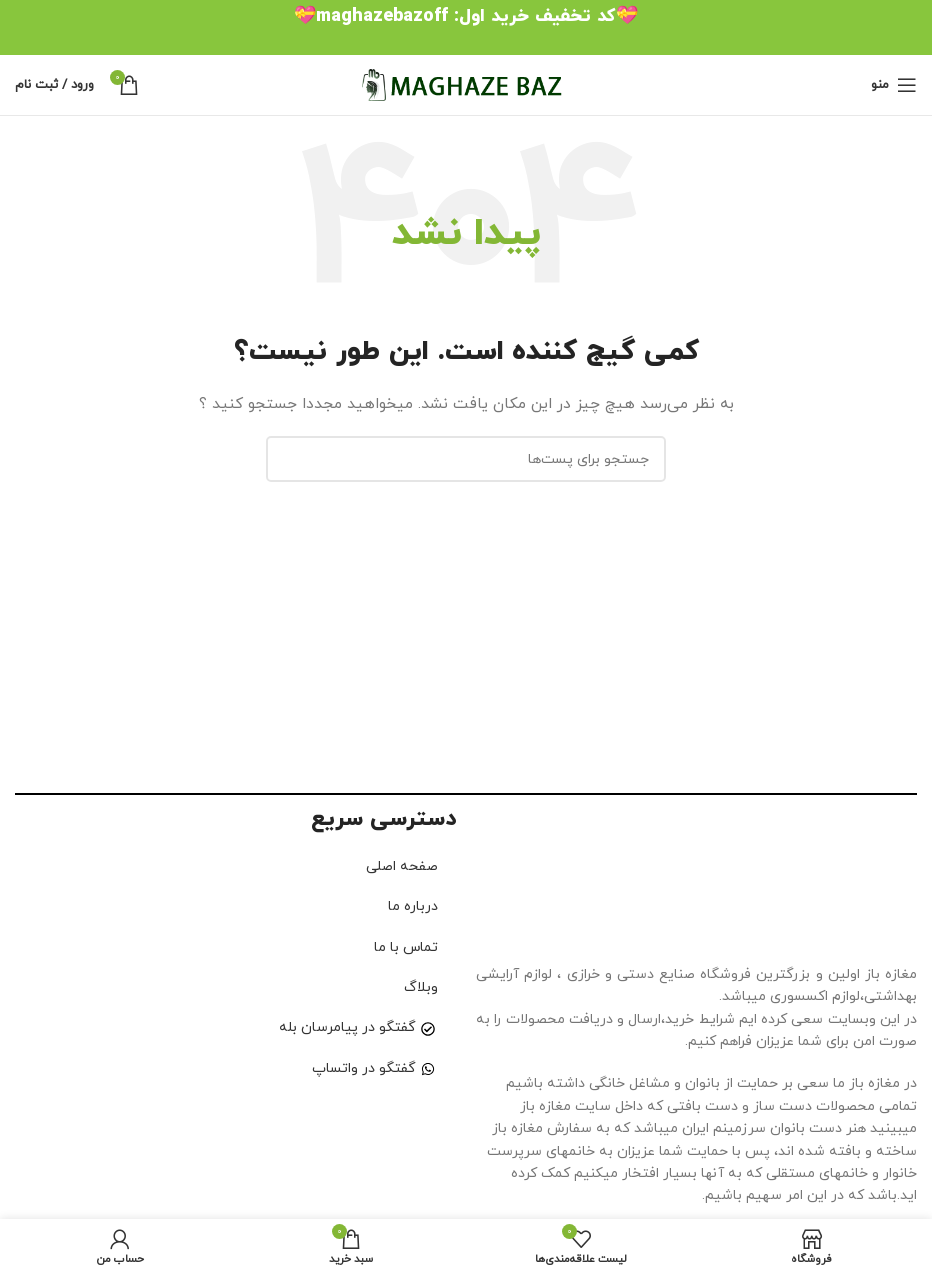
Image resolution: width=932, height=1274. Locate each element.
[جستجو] (466, 459)
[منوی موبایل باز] (894, 85)
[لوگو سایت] (466, 83)
